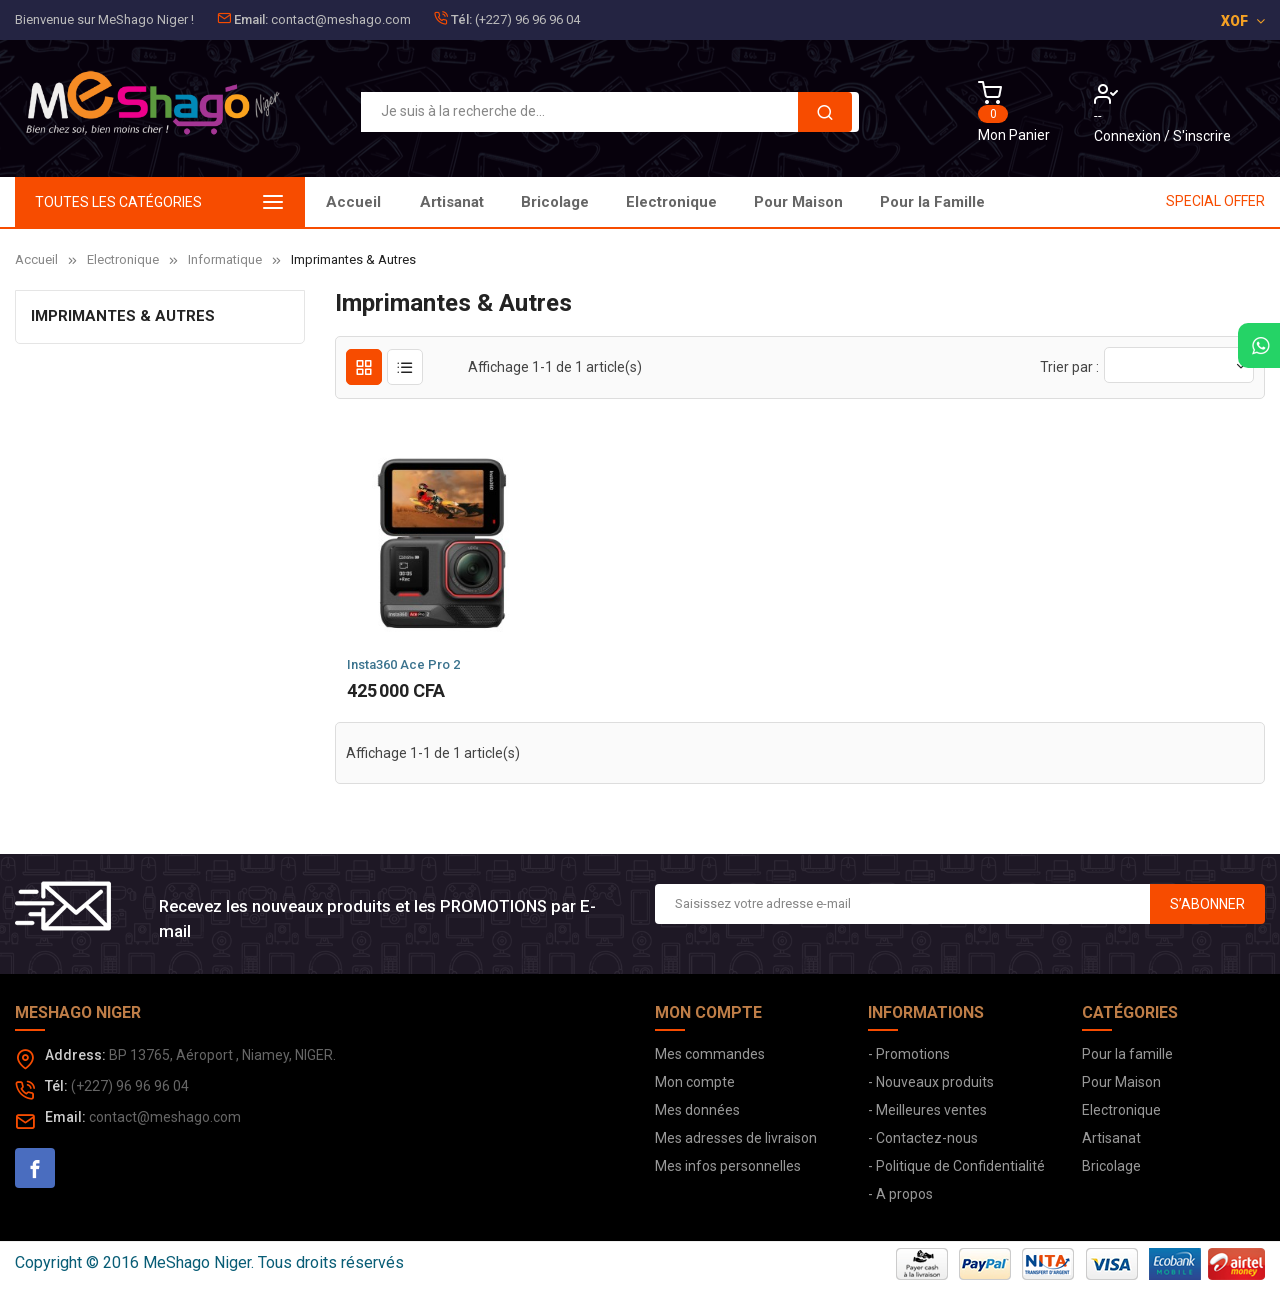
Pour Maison (606, 202)
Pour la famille (1127, 1054)
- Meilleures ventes (927, 1110)
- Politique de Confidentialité (956, 1166)
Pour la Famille (472, 202)
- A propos (900, 1194)
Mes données (697, 1110)
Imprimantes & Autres (123, 316)
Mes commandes (710, 1054)
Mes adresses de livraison (736, 1138)
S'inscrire (1202, 136)
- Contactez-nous (923, 1138)
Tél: (461, 19)
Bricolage (856, 202)
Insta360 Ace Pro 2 (403, 664)
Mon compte (695, 1082)
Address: (75, 1055)
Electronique (736, 202)
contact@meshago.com (341, 19)
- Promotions (909, 1054)
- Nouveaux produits (931, 1082)
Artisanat (962, 202)
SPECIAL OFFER (1215, 201)
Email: (251, 19)
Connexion (1129, 136)
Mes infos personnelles (728, 1166)
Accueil (353, 202)
